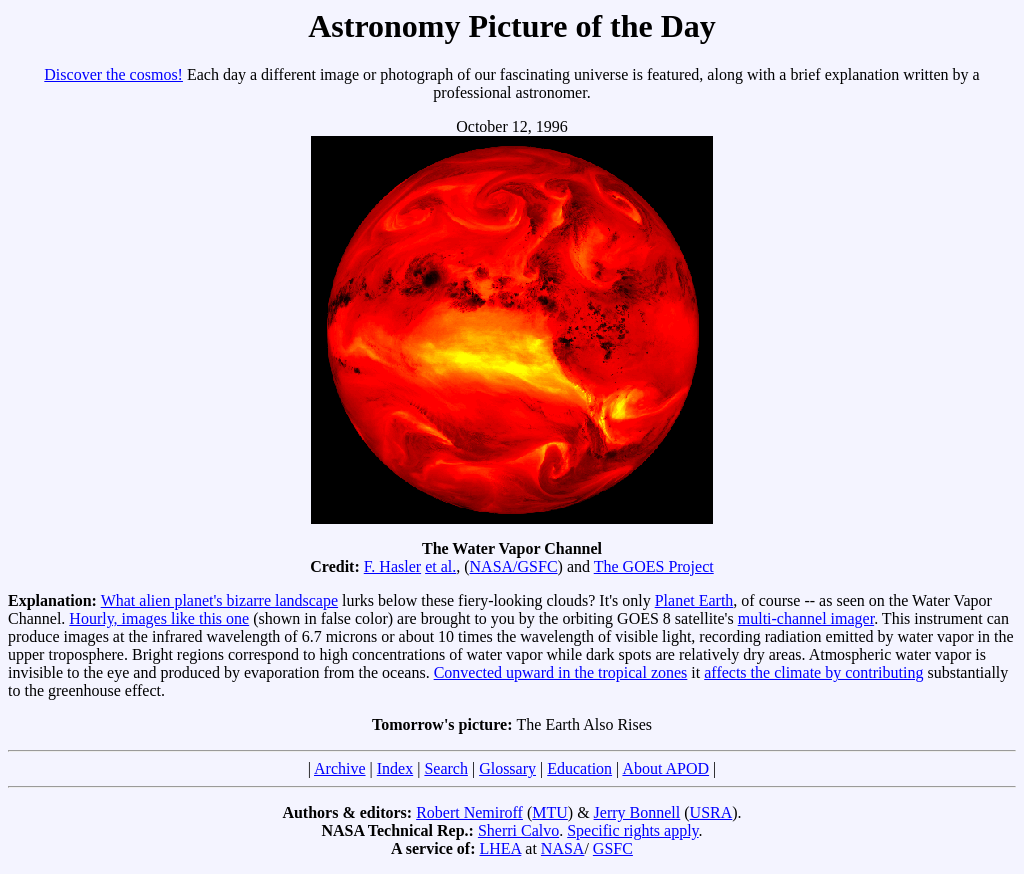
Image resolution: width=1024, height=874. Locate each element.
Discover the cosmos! (113, 74)
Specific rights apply (632, 830)
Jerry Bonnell (637, 812)
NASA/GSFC (514, 566)
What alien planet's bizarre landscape (219, 600)
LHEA (501, 848)
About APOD (665, 768)
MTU (550, 812)
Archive (340, 768)
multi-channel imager (806, 618)
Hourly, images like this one (159, 618)
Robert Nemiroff (469, 812)
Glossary (507, 768)
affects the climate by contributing (813, 672)
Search (446, 768)
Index (395, 768)
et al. (440, 566)
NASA (563, 848)
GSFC (613, 848)
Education (579, 768)
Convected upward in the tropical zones (561, 672)
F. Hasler (392, 566)
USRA (711, 812)
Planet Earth (694, 600)
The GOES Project (654, 566)
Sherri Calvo (518, 830)
